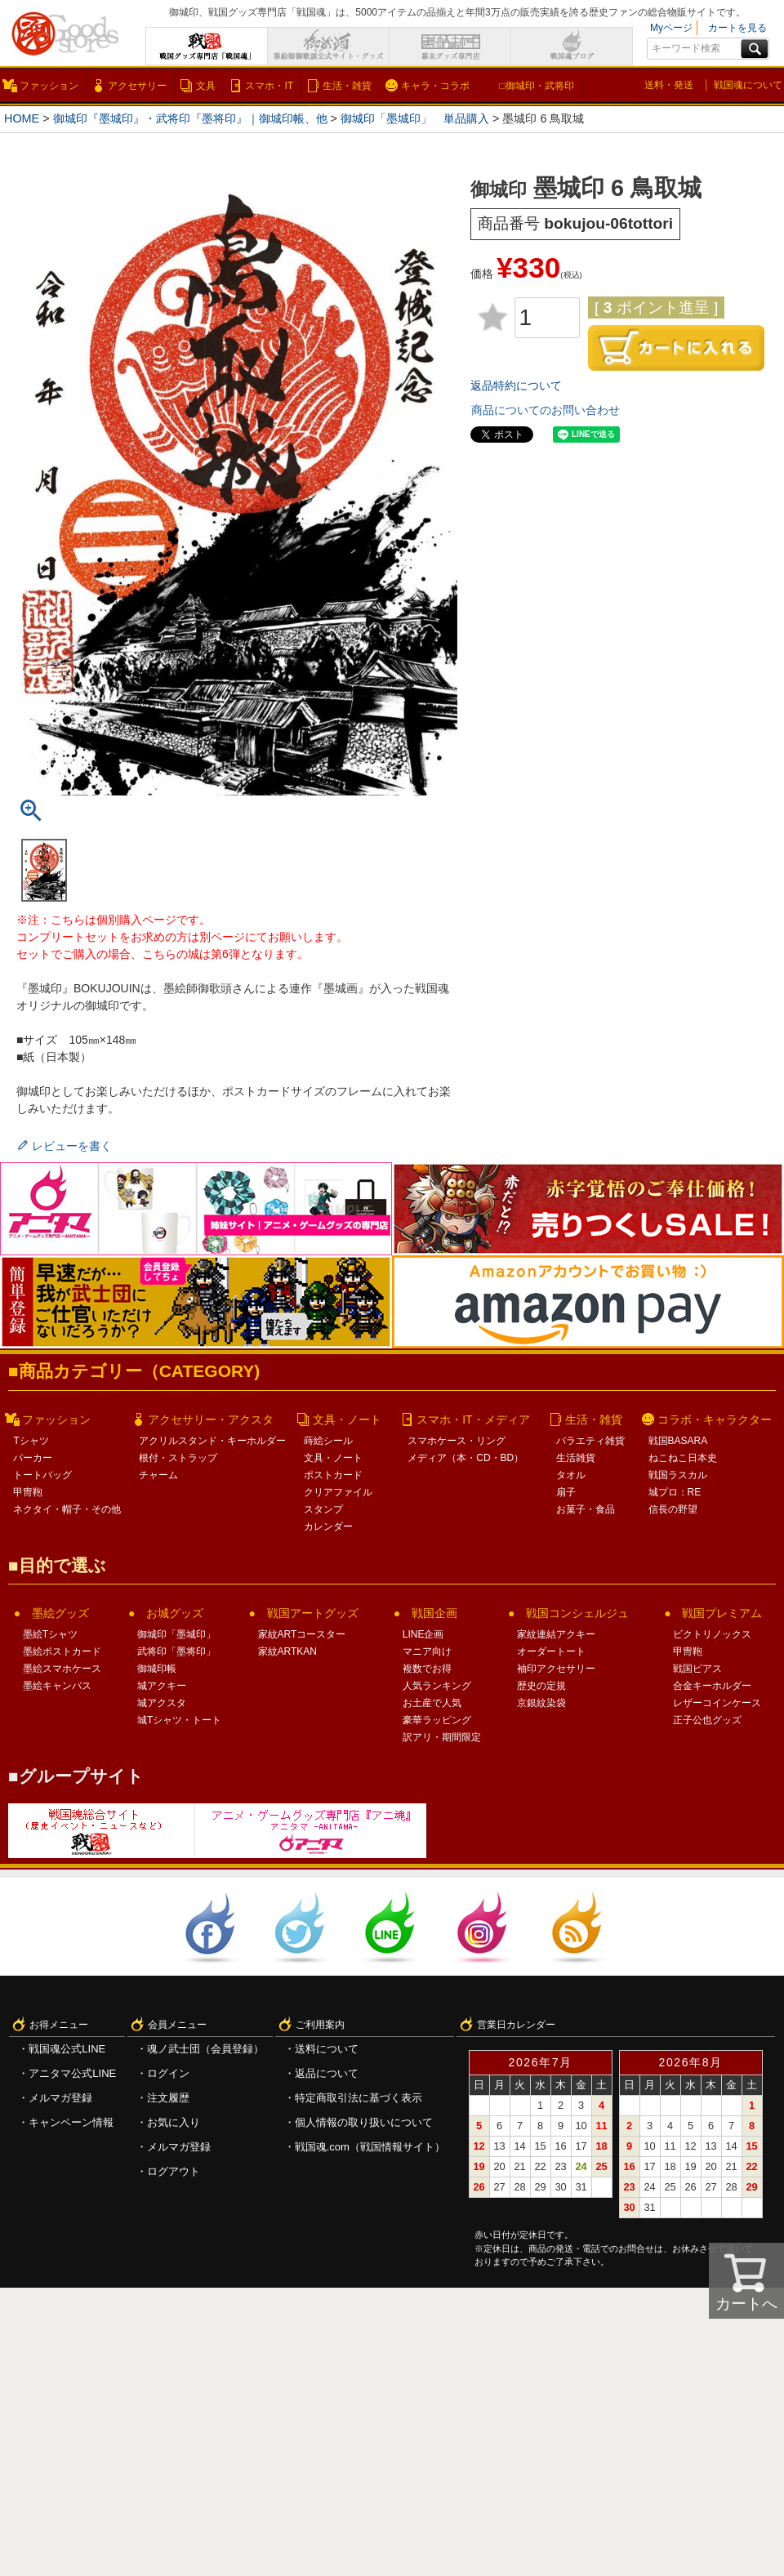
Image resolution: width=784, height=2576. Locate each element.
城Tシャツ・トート (179, 1720)
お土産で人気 (432, 1703)
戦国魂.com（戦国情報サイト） (370, 2147)
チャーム (158, 1475)
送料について (327, 2049)
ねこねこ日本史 (682, 1458)
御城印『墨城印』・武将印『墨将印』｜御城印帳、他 (190, 118)
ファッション (49, 85)
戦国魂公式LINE (67, 2049)
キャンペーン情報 (71, 2122)
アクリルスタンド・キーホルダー (212, 1440)
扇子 (566, 1492)
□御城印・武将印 (536, 85)
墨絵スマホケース (62, 1668)
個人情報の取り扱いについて (364, 2122)
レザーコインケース (717, 1703)
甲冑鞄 (27, 1492)
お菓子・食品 (585, 1509)
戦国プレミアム (722, 1613)
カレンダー (328, 1526)
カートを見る (737, 27)
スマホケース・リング (457, 1440)
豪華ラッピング (437, 1720)
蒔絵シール (328, 1440)
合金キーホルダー (712, 1685)
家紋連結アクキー (556, 1634)
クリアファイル (338, 1492)
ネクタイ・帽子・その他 (67, 1509)
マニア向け (427, 1651)
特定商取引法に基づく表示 (358, 2098)
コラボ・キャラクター (714, 1419)
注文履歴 (168, 2098)
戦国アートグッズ (313, 1613)
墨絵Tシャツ (50, 1634)
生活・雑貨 (347, 85)
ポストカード (333, 1475)
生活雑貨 (575, 1458)
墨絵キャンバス (57, 1685)
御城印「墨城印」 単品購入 (415, 118)
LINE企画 (423, 1634)
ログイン (168, 2073)
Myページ (671, 27)
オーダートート (551, 1651)
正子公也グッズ (707, 1720)
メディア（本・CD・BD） (465, 1458)
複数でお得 (427, 1668)
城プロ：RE (675, 1492)
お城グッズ (174, 1613)
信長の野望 (672, 1509)
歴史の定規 (541, 1685)
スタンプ (323, 1509)
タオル (571, 1475)
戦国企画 (434, 1613)
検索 (754, 49)
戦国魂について (748, 85)
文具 (206, 85)
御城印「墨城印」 (176, 1634)
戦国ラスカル (677, 1475)
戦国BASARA (678, 1440)
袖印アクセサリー (556, 1668)
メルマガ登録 (60, 2098)
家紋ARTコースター (302, 1634)
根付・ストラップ (178, 1458)
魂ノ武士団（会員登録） (205, 2049)
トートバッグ (42, 1475)
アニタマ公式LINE (72, 2073)
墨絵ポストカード (62, 1651)
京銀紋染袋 (541, 1703)
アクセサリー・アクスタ (211, 1419)
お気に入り (173, 2122)
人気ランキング (437, 1685)
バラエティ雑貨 (590, 1440)
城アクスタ (161, 1703)
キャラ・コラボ (435, 85)
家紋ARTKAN (287, 1651)
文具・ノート (347, 1419)
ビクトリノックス (712, 1634)
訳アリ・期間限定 (442, 1737)
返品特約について (516, 385)
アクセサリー (137, 85)
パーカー (32, 1458)
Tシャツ (30, 1440)
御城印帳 (156, 1668)
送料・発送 (668, 85)
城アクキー (161, 1685)
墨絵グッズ (60, 1613)
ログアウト (173, 2171)
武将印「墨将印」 (176, 1651)
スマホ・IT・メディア (472, 1419)
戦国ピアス (697, 1668)
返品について (327, 2073)
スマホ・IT (269, 85)
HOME (21, 118)
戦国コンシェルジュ (577, 1613)
